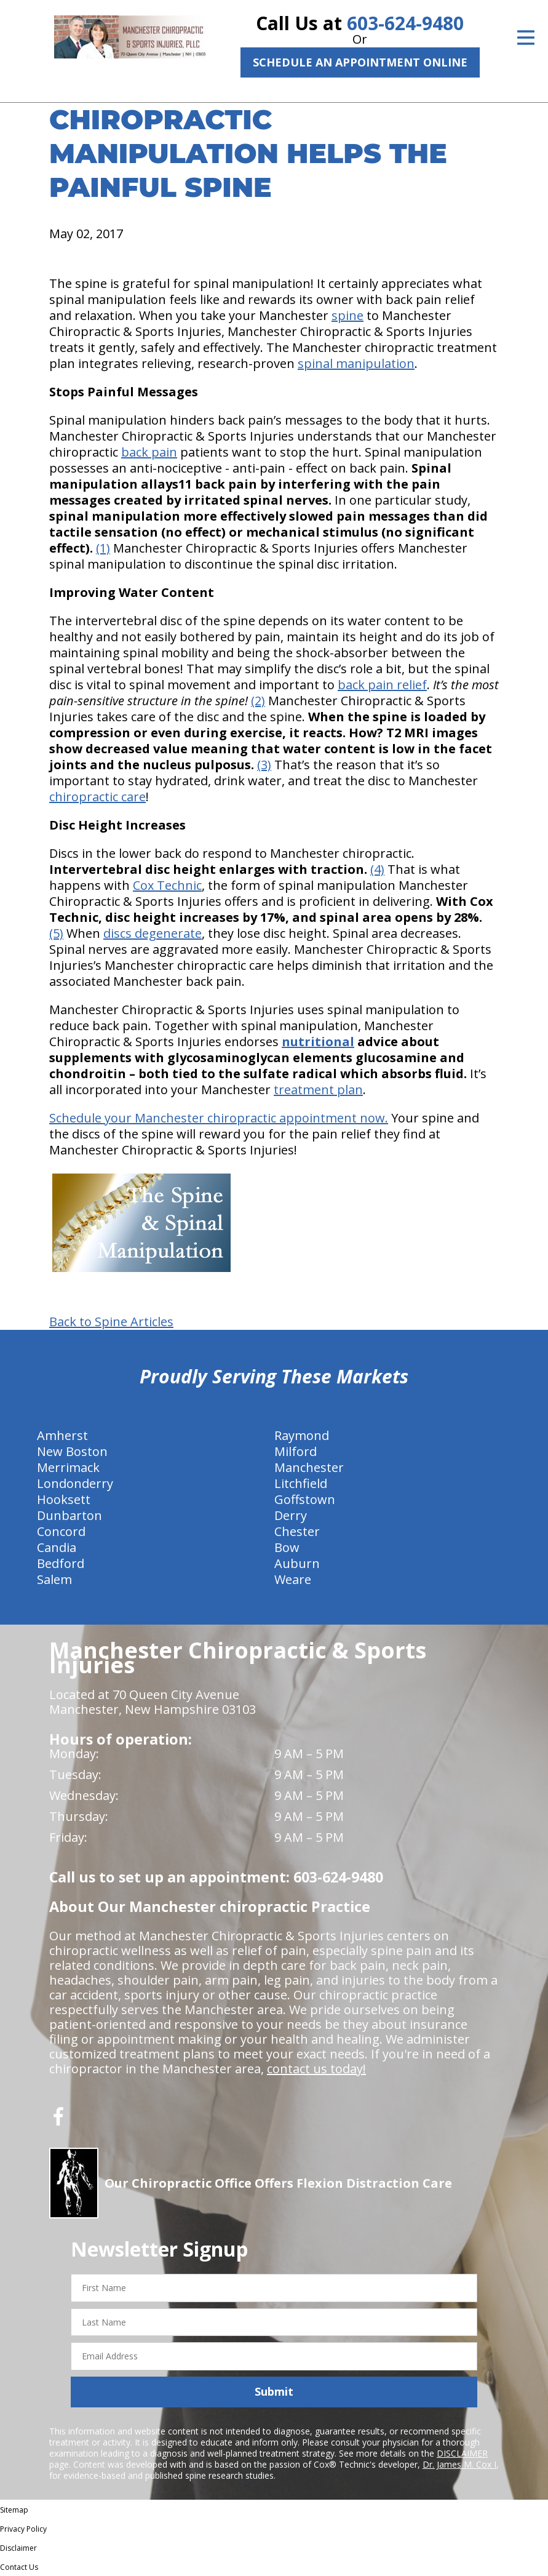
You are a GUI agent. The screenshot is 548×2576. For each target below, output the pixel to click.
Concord (61, 1531)
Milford (295, 1451)
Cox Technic (167, 885)
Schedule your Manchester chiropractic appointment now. (218, 1118)
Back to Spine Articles (111, 1322)
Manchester (309, 1467)
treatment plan (318, 1089)
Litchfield (300, 1483)
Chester (297, 1531)
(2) (258, 700)
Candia (56, 1547)
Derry (290, 1515)
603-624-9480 (405, 23)
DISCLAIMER (462, 2453)
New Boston (72, 1451)
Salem (54, 1579)
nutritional (318, 1041)
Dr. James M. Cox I (459, 2464)
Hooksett (63, 1499)
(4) (377, 869)
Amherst (62, 1435)
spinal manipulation (356, 363)
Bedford (60, 1563)
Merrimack (68, 1467)
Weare (292, 1579)
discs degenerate (152, 933)
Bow (287, 1547)
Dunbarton (69, 1515)
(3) (264, 764)
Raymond (301, 1435)
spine (347, 315)
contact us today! (316, 2068)
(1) (103, 548)
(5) (56, 933)
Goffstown (304, 1499)
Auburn (297, 1563)
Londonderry (75, 1483)
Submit (274, 2391)
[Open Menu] (526, 37)
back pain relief (382, 684)
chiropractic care (97, 796)
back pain (149, 452)
